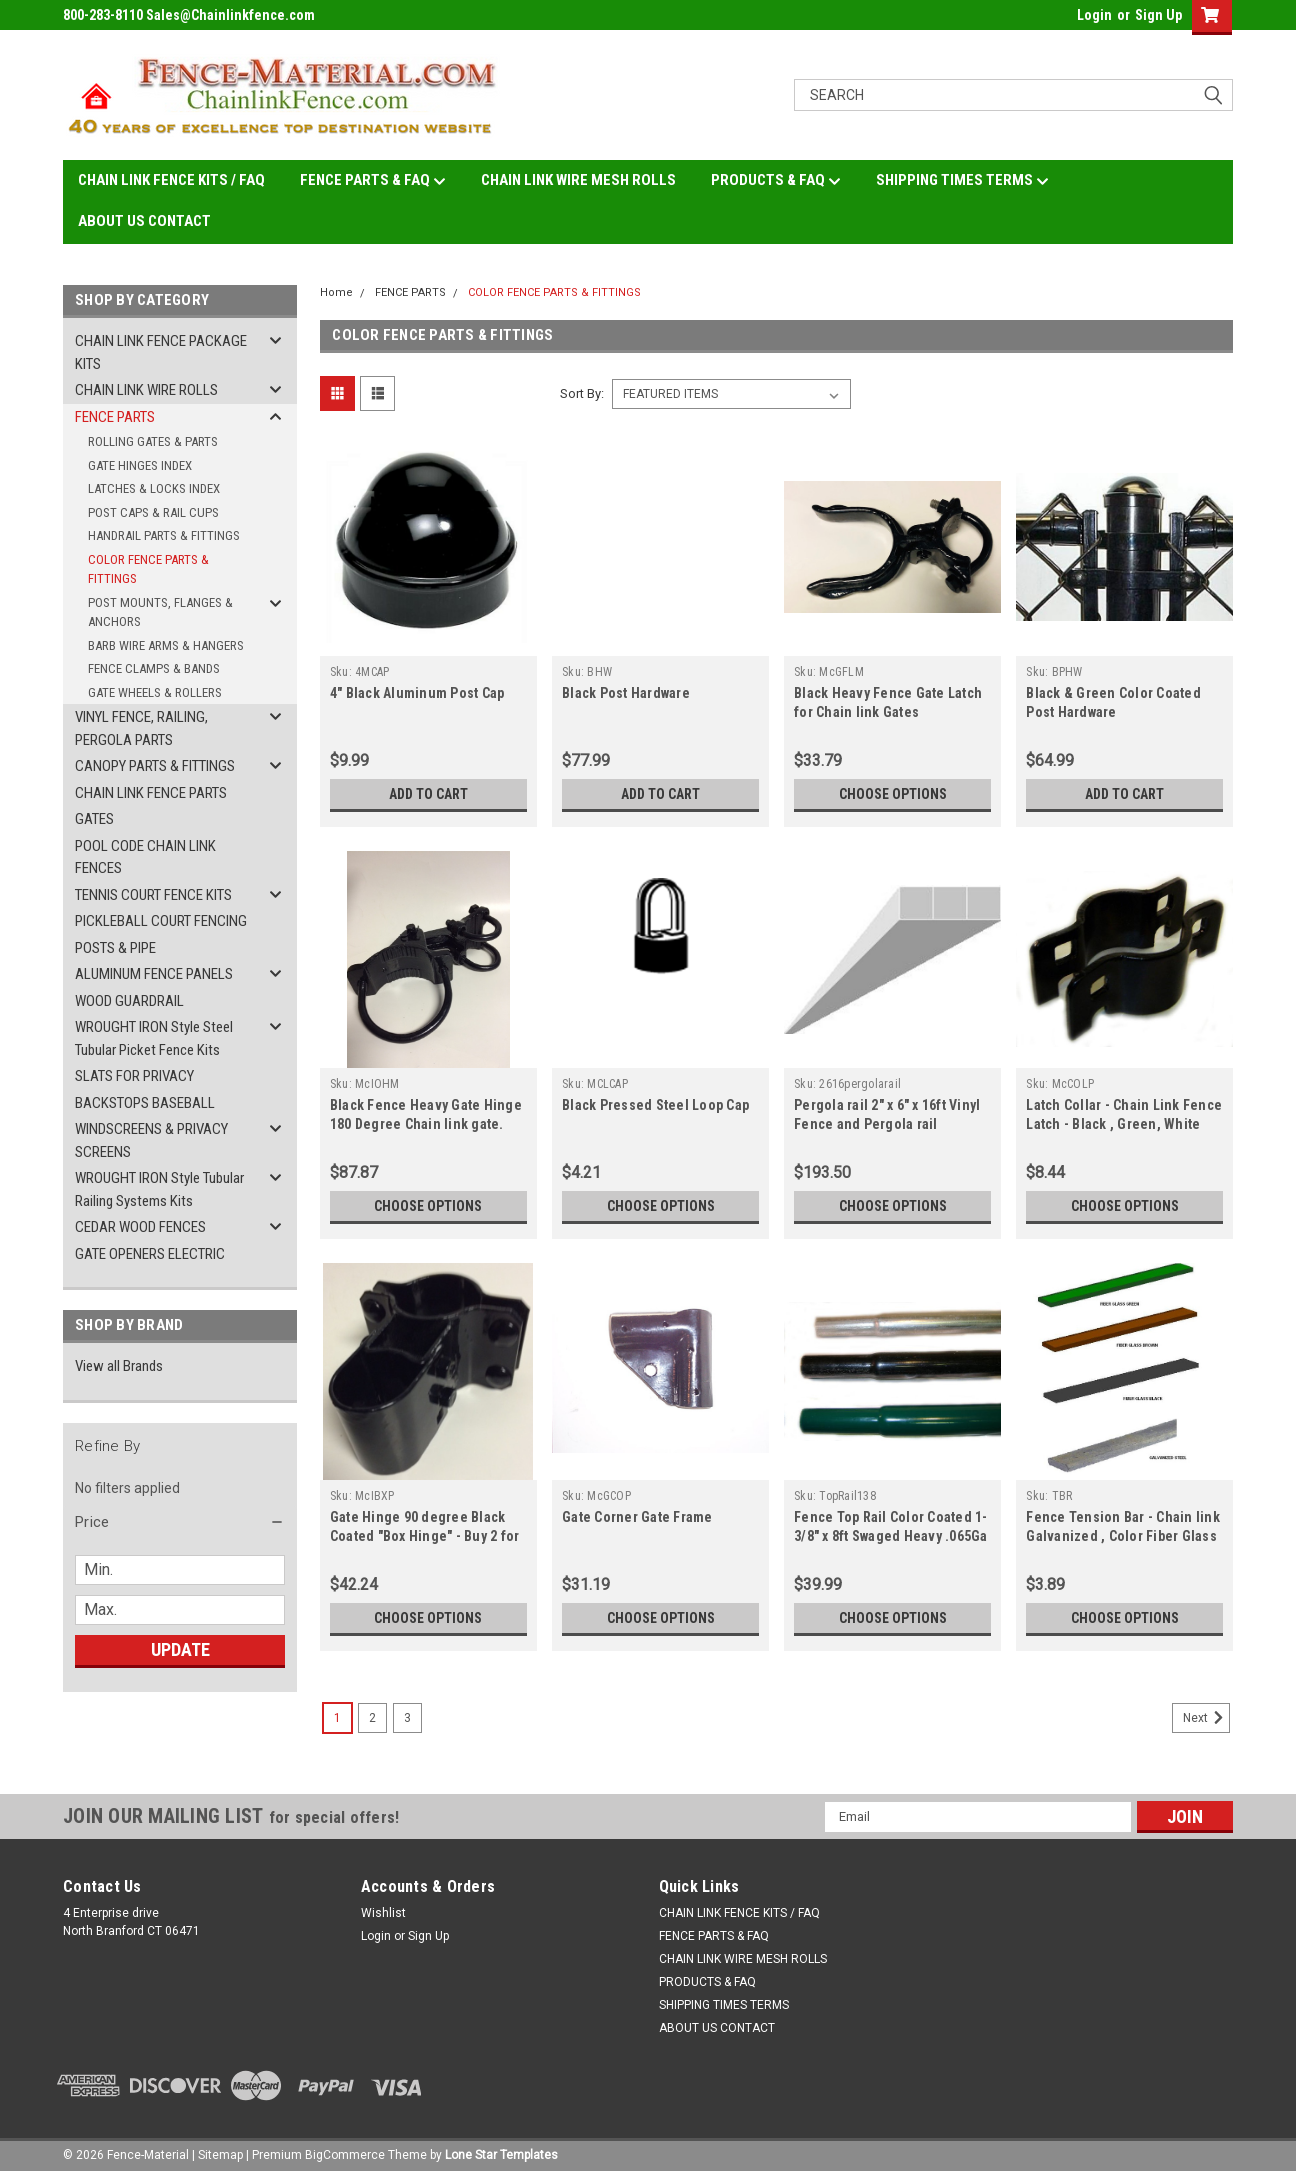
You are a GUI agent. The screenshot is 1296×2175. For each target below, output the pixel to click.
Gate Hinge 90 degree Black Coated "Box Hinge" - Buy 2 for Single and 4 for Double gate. (425, 1536)
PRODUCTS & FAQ (776, 181)
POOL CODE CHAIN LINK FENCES (145, 857)
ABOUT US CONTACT (144, 221)
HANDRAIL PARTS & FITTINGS (164, 535)
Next (1206, 1718)
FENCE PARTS (115, 417)
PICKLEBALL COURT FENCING (161, 921)
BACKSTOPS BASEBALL (145, 1103)
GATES (94, 819)
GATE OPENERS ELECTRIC (150, 1254)
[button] (180, 1522)
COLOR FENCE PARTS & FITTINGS (148, 569)
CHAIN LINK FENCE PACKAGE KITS (161, 352)
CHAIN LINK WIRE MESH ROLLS (578, 180)
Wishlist (383, 1913)
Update (180, 1649)
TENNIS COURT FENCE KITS (153, 895)
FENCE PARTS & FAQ (373, 181)
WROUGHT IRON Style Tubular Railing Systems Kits (159, 1189)
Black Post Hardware (626, 693)
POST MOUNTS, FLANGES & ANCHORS (160, 612)
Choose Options (893, 794)
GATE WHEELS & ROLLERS (155, 692)
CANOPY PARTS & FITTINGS (155, 766)
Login (1094, 15)
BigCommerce (345, 2155)
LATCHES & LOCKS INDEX (154, 488)
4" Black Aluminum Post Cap (417, 693)
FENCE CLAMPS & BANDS (154, 668)
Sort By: (582, 393)
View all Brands (119, 1366)
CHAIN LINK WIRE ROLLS (146, 390)
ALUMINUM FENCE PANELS (154, 974)
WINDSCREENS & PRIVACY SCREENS (151, 1140)
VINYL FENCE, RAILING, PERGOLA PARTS (141, 728)
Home (336, 292)
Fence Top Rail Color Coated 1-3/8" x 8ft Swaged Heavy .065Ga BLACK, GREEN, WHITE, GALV (891, 1536)
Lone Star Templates (501, 2155)
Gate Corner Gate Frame (637, 1517)
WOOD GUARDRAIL (129, 1001)
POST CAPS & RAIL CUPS (153, 512)
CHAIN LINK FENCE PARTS (151, 793)
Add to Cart (428, 794)
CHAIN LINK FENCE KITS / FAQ (171, 180)
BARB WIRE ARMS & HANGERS (166, 645)
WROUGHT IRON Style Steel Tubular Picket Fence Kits (154, 1038)
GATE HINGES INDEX (140, 465)
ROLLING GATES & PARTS (153, 441)
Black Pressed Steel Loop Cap (655, 1105)
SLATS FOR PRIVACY (134, 1076)
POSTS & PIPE (115, 948)
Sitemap (220, 2155)
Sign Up (1158, 15)
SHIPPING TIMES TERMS (962, 181)
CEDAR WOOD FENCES (140, 1227)
